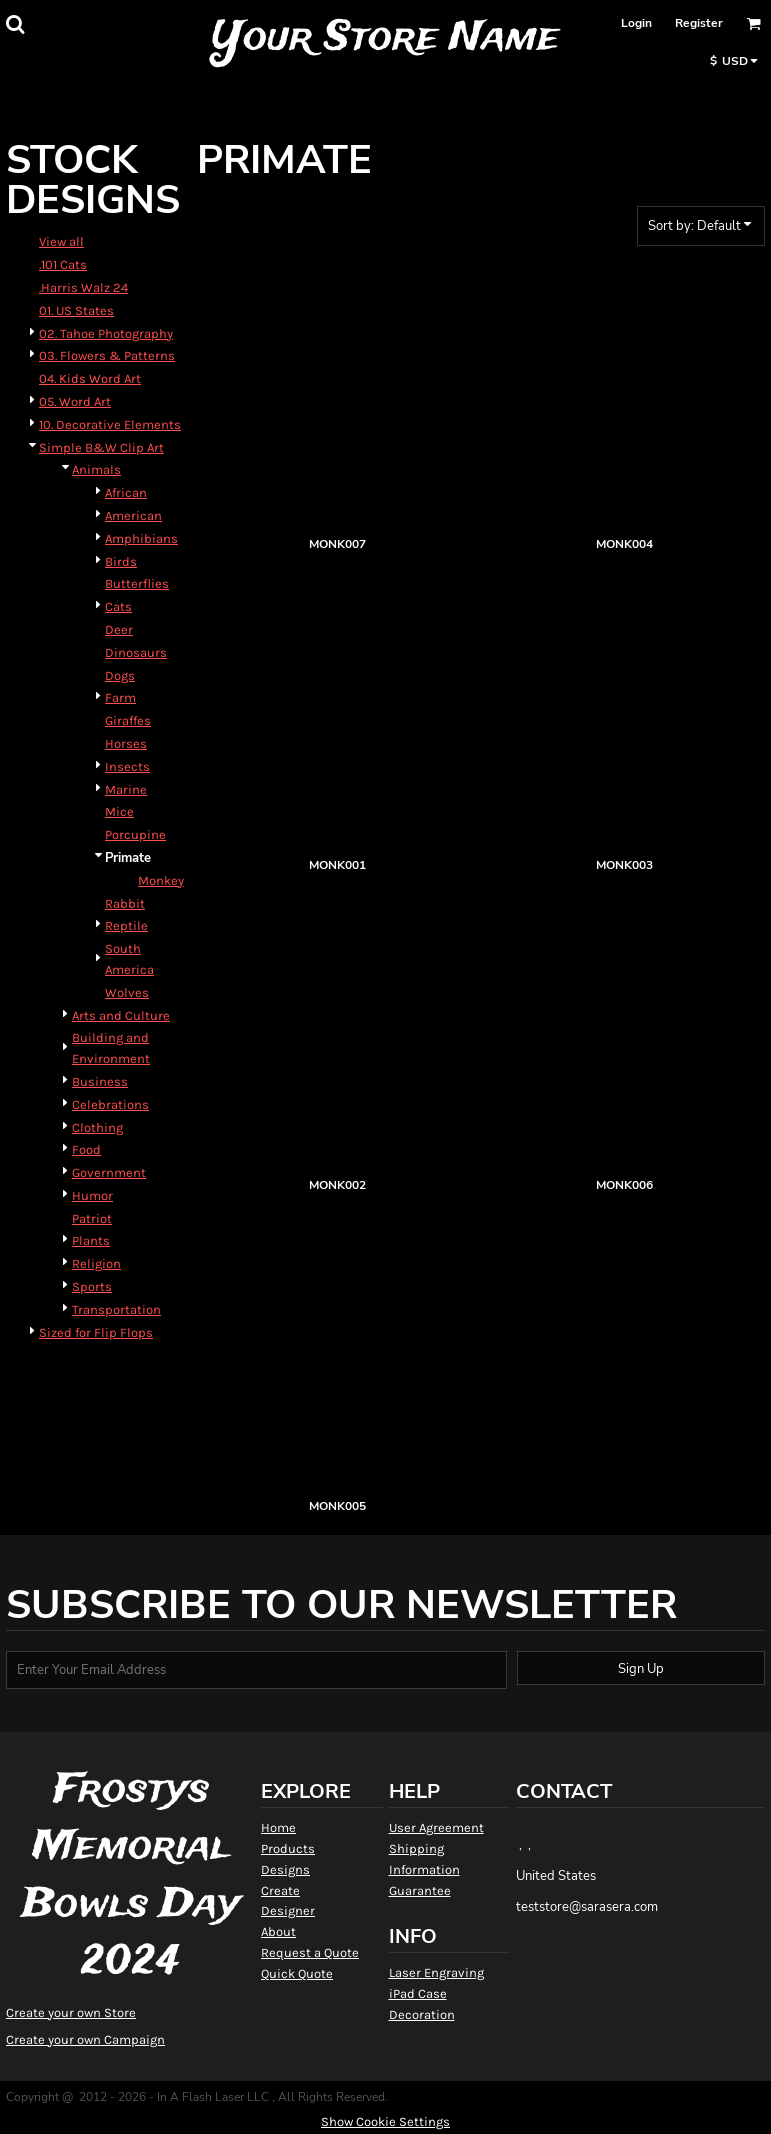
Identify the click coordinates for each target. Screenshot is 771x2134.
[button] (15, 24)
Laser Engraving (436, 1972)
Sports (92, 1286)
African (126, 492)
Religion (96, 1263)
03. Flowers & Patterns (107, 355)
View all (61, 241)
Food (86, 1149)
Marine (126, 789)
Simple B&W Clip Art (101, 447)
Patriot (92, 1218)
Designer (288, 1910)
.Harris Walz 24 (83, 287)
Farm (120, 697)
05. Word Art (75, 401)
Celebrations (110, 1104)
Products (288, 1848)
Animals (96, 469)
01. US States (76, 310)
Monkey (161, 880)
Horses (126, 743)
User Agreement (436, 1827)
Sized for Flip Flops (96, 1332)
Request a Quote (310, 1952)
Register (699, 23)
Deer (119, 629)
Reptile (126, 925)
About (278, 1931)
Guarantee (420, 1890)
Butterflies (137, 583)
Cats (118, 606)
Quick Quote (297, 1973)
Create (280, 1890)
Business (100, 1081)
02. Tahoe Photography (106, 333)
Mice (119, 811)
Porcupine (135, 834)
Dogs (120, 675)
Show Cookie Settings (385, 2121)
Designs (285, 1869)
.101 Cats (63, 264)
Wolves (127, 992)
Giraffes (128, 720)
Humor (92, 1195)
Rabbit (125, 903)
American (133, 515)
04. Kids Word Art (90, 378)
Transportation (116, 1309)
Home (278, 1827)
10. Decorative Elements (110, 424)
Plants (91, 1240)
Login (636, 23)
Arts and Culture (121, 1015)
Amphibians (141, 538)
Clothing (97, 1127)
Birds (121, 561)
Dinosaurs (136, 652)
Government (109, 1172)
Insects (127, 766)
